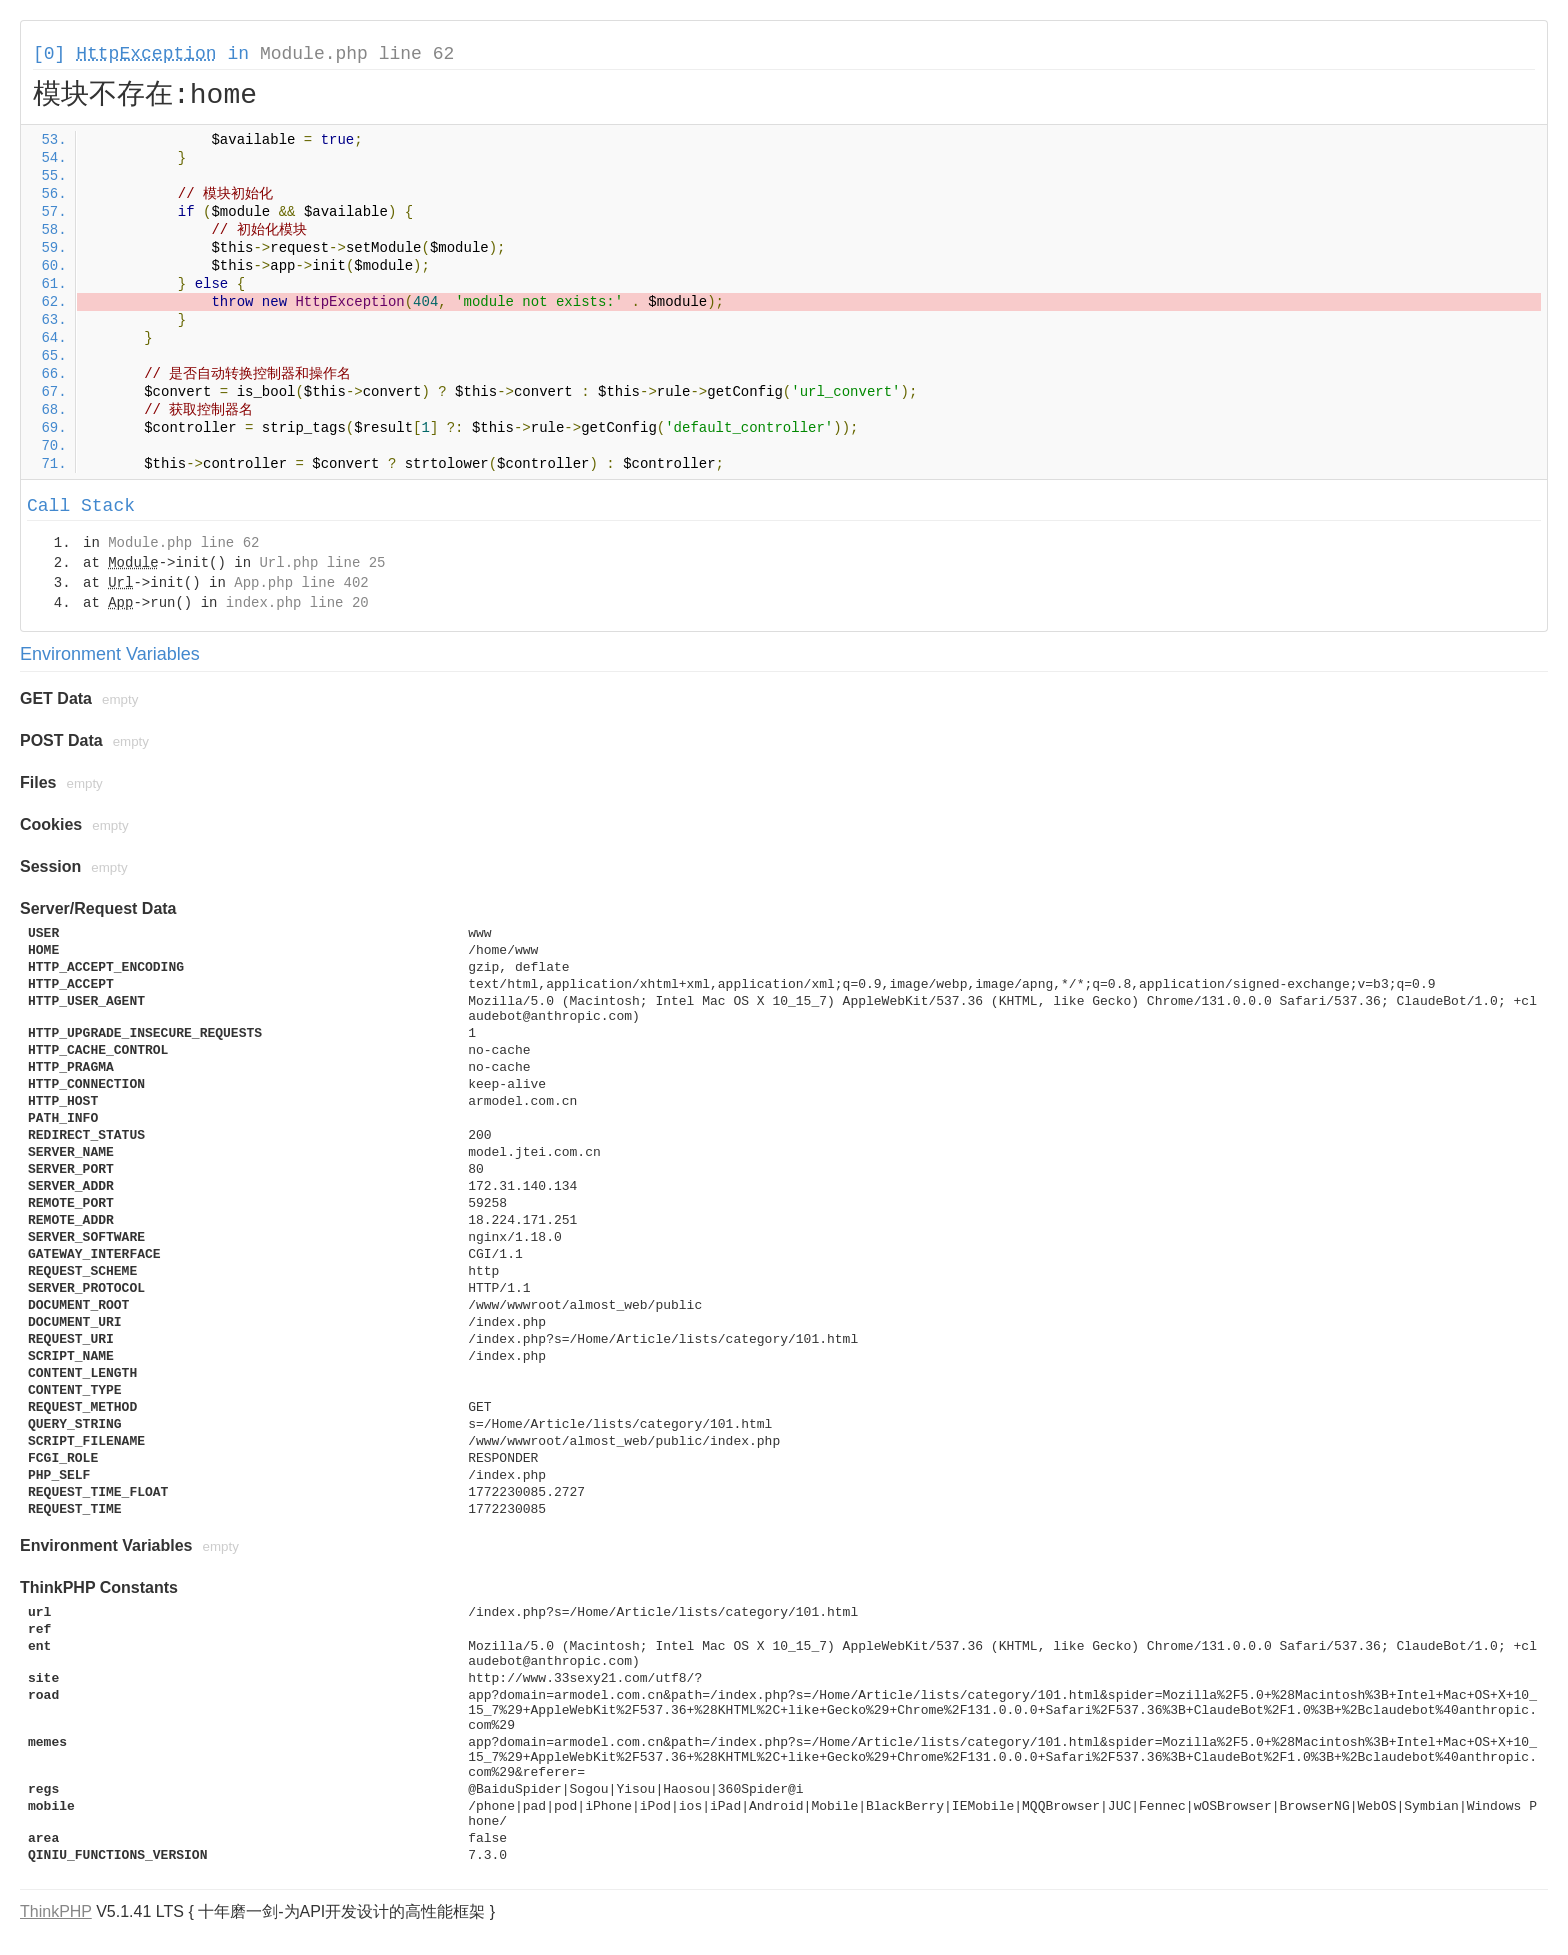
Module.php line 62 (357, 54)
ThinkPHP (56, 1911)
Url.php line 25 (322, 563)
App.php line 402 (301, 583)
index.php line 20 (297, 603)
